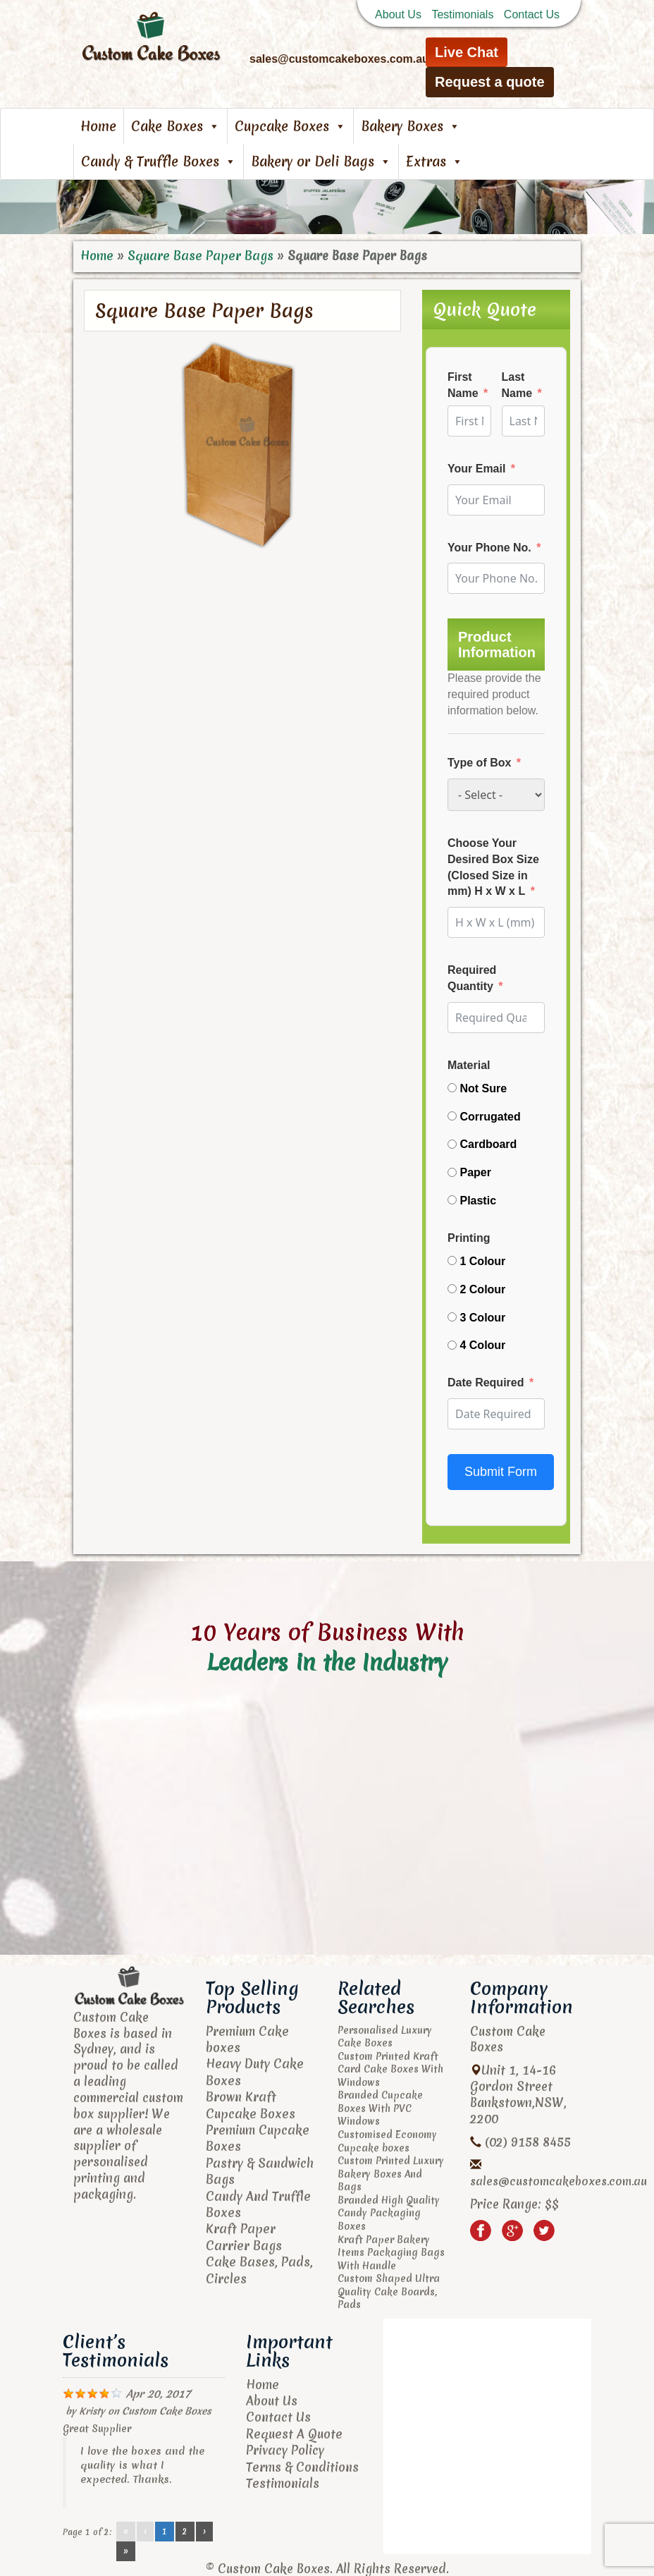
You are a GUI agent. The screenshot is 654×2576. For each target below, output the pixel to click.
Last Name (517, 385)
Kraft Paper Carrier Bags (242, 2232)
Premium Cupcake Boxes (256, 2135)
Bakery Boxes (410, 126)
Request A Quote (293, 2432)
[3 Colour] (452, 1316)
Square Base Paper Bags (196, 256)
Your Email (476, 468)
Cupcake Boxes (290, 126)
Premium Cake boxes (246, 2038)
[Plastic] (452, 1199)
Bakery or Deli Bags (321, 161)
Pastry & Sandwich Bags (259, 2167)
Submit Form (500, 1471)
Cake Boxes (175, 126)
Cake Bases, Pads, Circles (257, 2264)
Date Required (486, 1382)
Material (469, 1064)
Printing (469, 1237)
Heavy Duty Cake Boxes (253, 2071)
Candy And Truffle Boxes (257, 2199)
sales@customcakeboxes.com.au (558, 2181)
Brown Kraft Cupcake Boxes (249, 2103)
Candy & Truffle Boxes (158, 161)
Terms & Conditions (302, 2464)
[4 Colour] (452, 1344)
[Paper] (452, 1171)
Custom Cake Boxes (165, 2410)
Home (98, 126)
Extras (434, 161)
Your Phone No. (489, 547)
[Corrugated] (452, 1115)
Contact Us (532, 14)
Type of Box (479, 762)
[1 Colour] (452, 1260)
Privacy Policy (284, 2448)
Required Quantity (472, 978)
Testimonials (462, 14)
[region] (327, 207)
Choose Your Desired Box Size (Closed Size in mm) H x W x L (493, 866)
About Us (398, 14)
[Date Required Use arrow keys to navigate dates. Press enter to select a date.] (496, 1413)
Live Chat (466, 52)
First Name (463, 385)
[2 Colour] (452, 1288)
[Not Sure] (452, 1087)
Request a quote (490, 82)
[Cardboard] (452, 1143)
